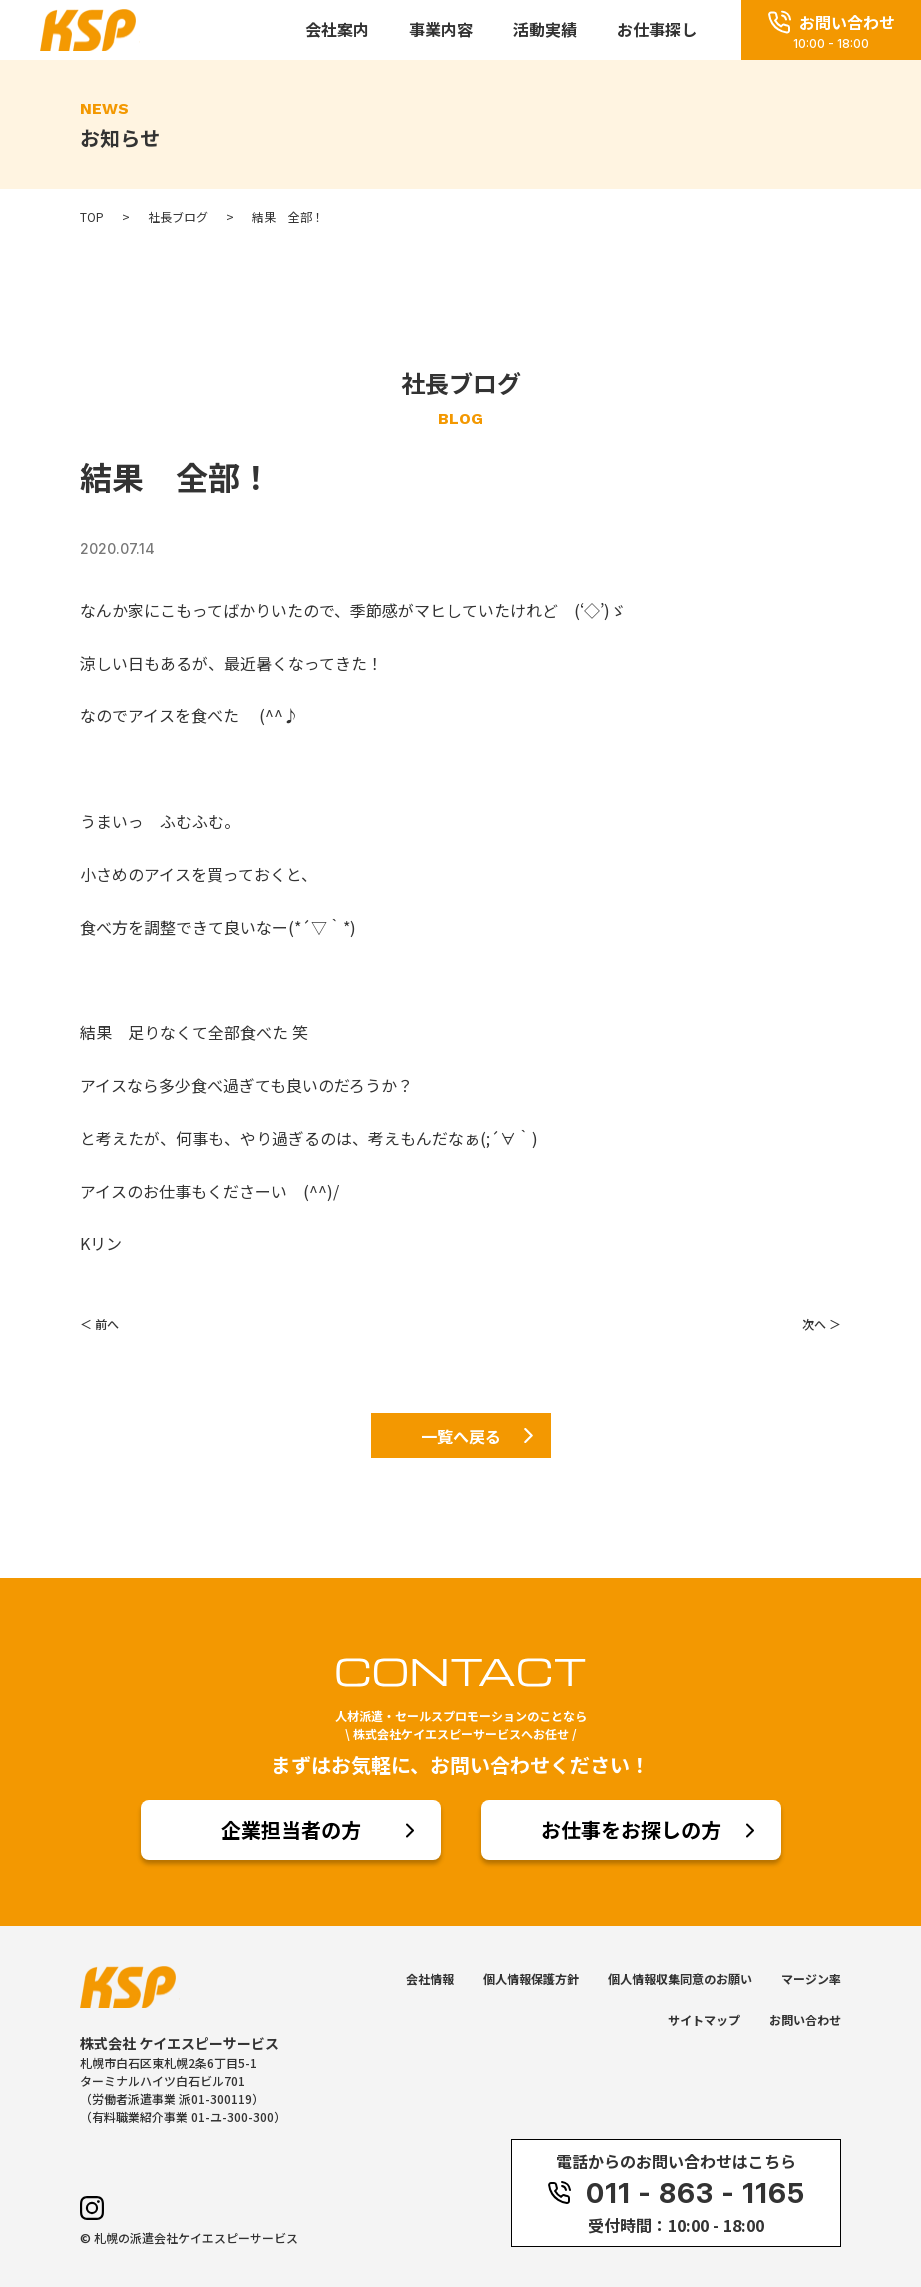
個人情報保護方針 (531, 1978)
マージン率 (811, 1978)
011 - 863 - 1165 (676, 2193)
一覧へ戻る (461, 1436)
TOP (92, 217)
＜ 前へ (99, 1323)
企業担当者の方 (291, 1829)
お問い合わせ (805, 2019)
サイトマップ (704, 2019)
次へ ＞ (821, 1323)
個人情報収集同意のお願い (680, 1978)
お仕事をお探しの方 (631, 1829)
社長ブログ (178, 217)
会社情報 (430, 1978)
